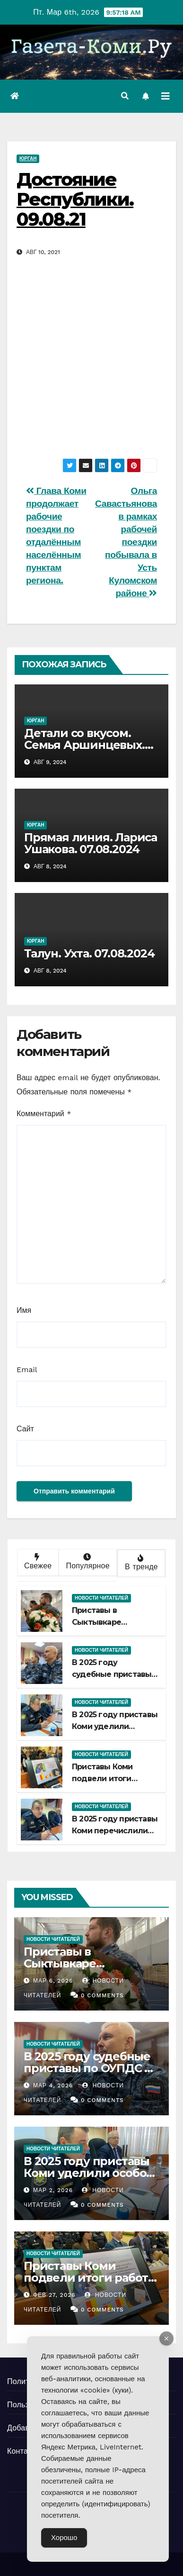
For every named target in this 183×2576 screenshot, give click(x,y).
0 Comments (102, 1995)
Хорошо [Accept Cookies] (64, 2537)
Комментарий (44, 1113)
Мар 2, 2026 (53, 2190)
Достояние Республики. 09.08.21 (75, 199)
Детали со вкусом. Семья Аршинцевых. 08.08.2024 (84, 745)
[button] (125, 95)
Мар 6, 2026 (53, 1980)
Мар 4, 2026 (53, 2085)
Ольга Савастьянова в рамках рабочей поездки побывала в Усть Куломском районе (126, 542)
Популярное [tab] (86, 1561)
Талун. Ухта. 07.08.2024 (89, 953)
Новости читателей (101, 1598)
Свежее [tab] (36, 1561)
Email (27, 1369)
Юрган (27, 158)
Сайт (25, 1428)
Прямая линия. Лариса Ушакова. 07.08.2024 (90, 843)
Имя (24, 1310)
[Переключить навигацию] (165, 96)
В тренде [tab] (140, 1562)
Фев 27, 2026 (54, 2295)
